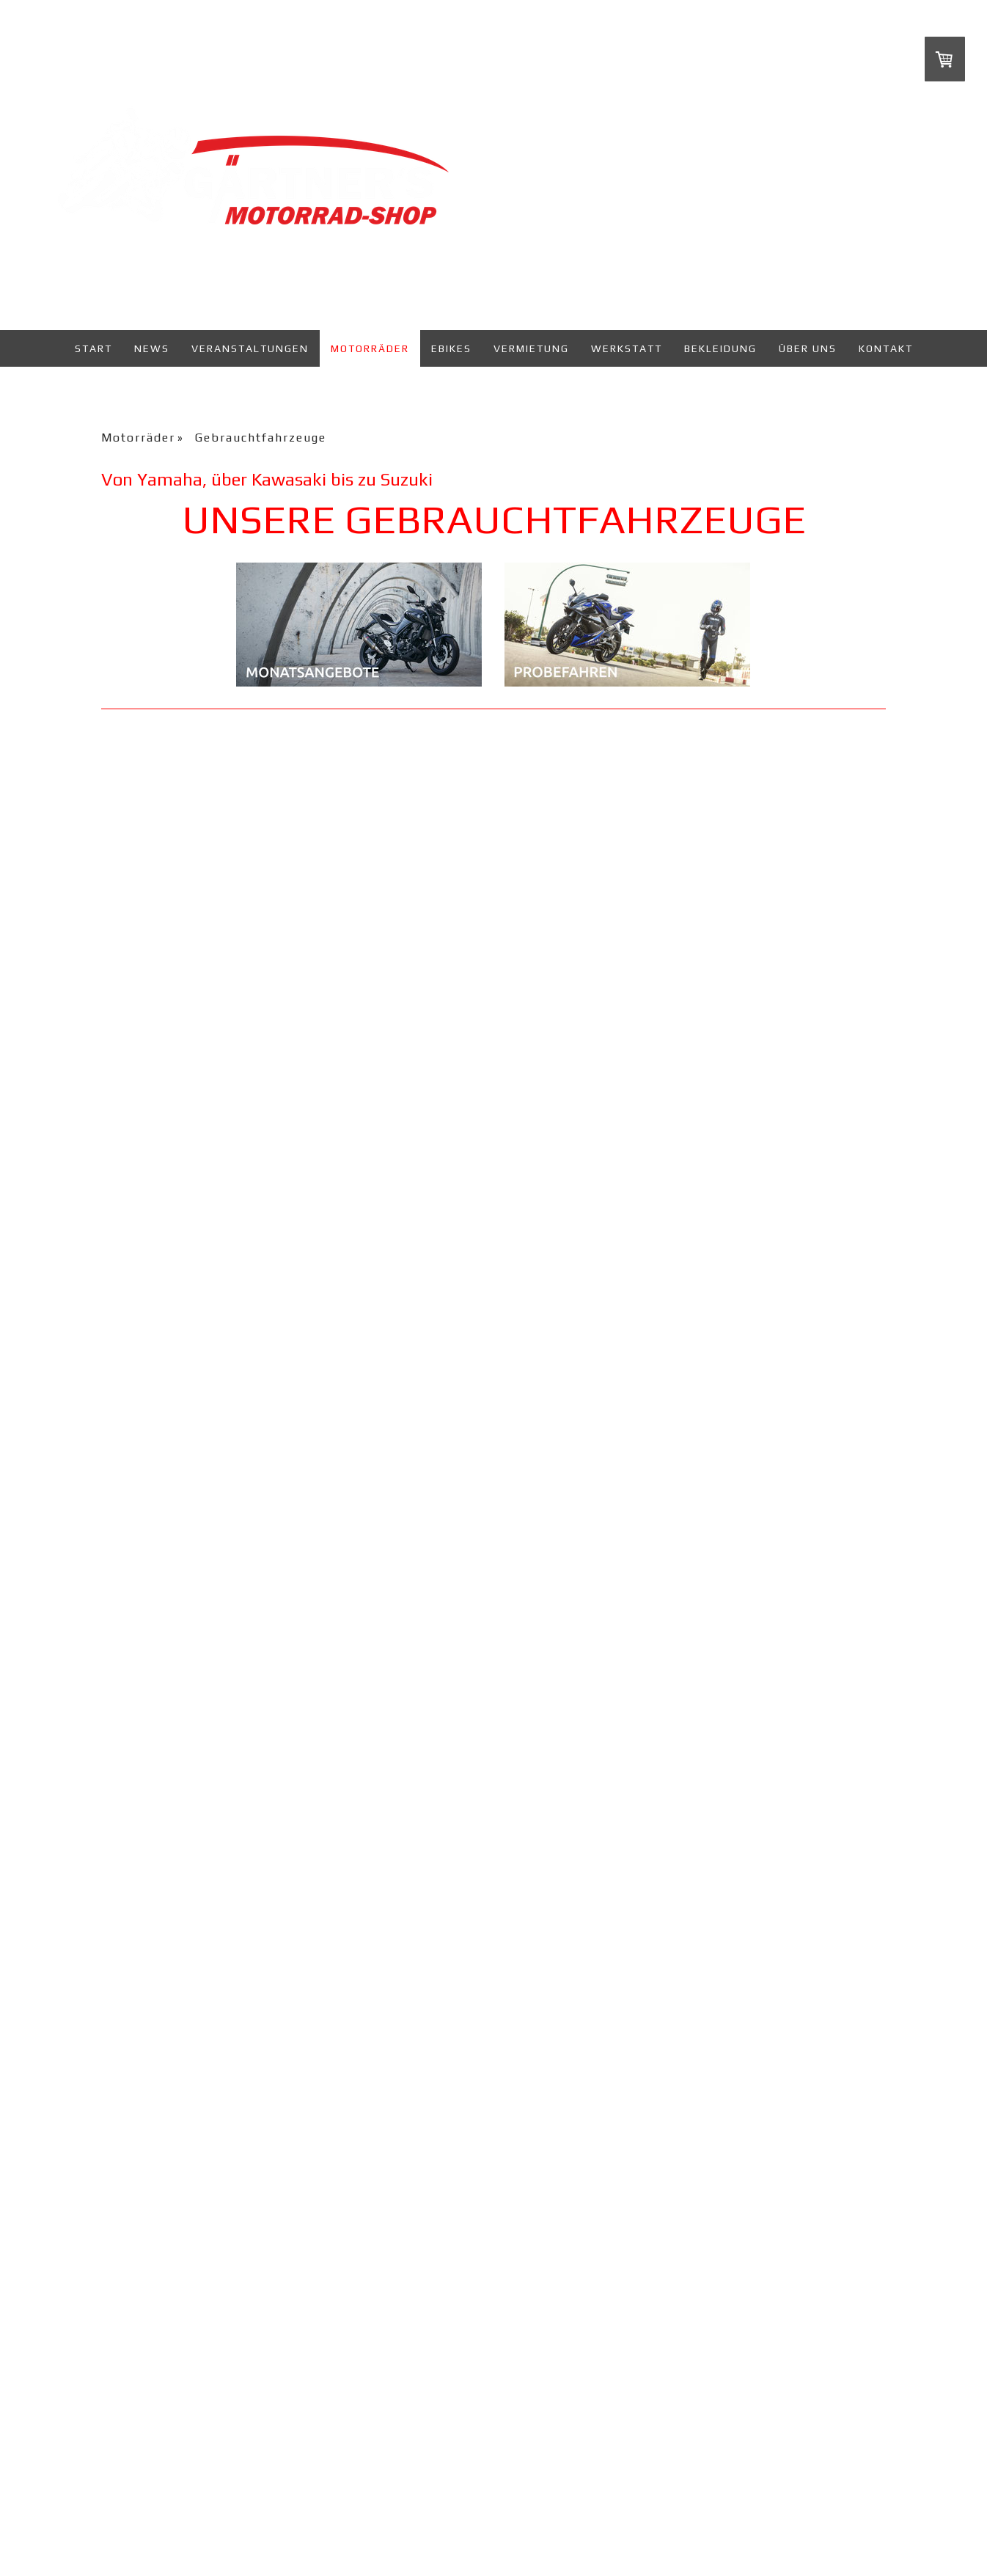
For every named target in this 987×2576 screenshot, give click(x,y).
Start (93, 348)
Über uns (808, 348)
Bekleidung (720, 348)
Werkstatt (626, 348)
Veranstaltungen (250, 348)
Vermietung (531, 348)
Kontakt (886, 348)
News (151, 348)
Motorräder (370, 348)
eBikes (451, 348)
